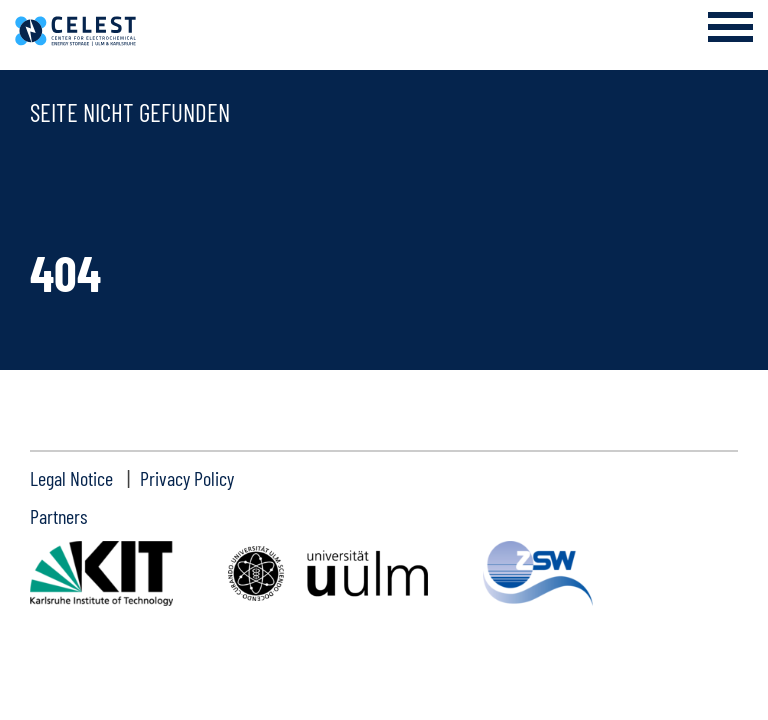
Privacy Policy (187, 478)
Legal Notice (71, 478)
